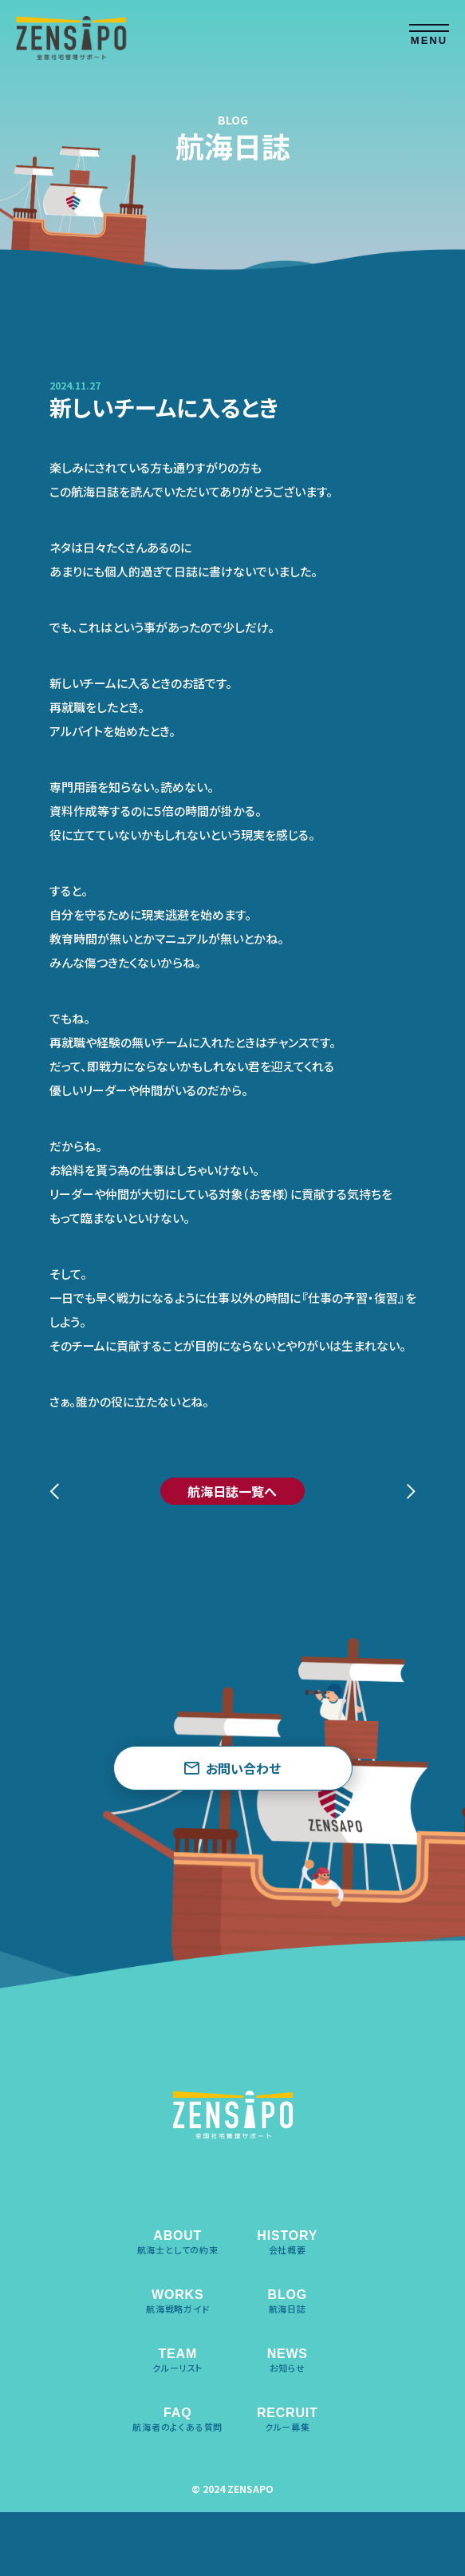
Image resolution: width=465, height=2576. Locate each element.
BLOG (287, 2301)
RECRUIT (287, 2419)
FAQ (177, 2419)
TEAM (177, 2360)
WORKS (178, 2301)
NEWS (287, 2360)
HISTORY (287, 2242)
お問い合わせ (232, 1768)
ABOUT (178, 2242)
